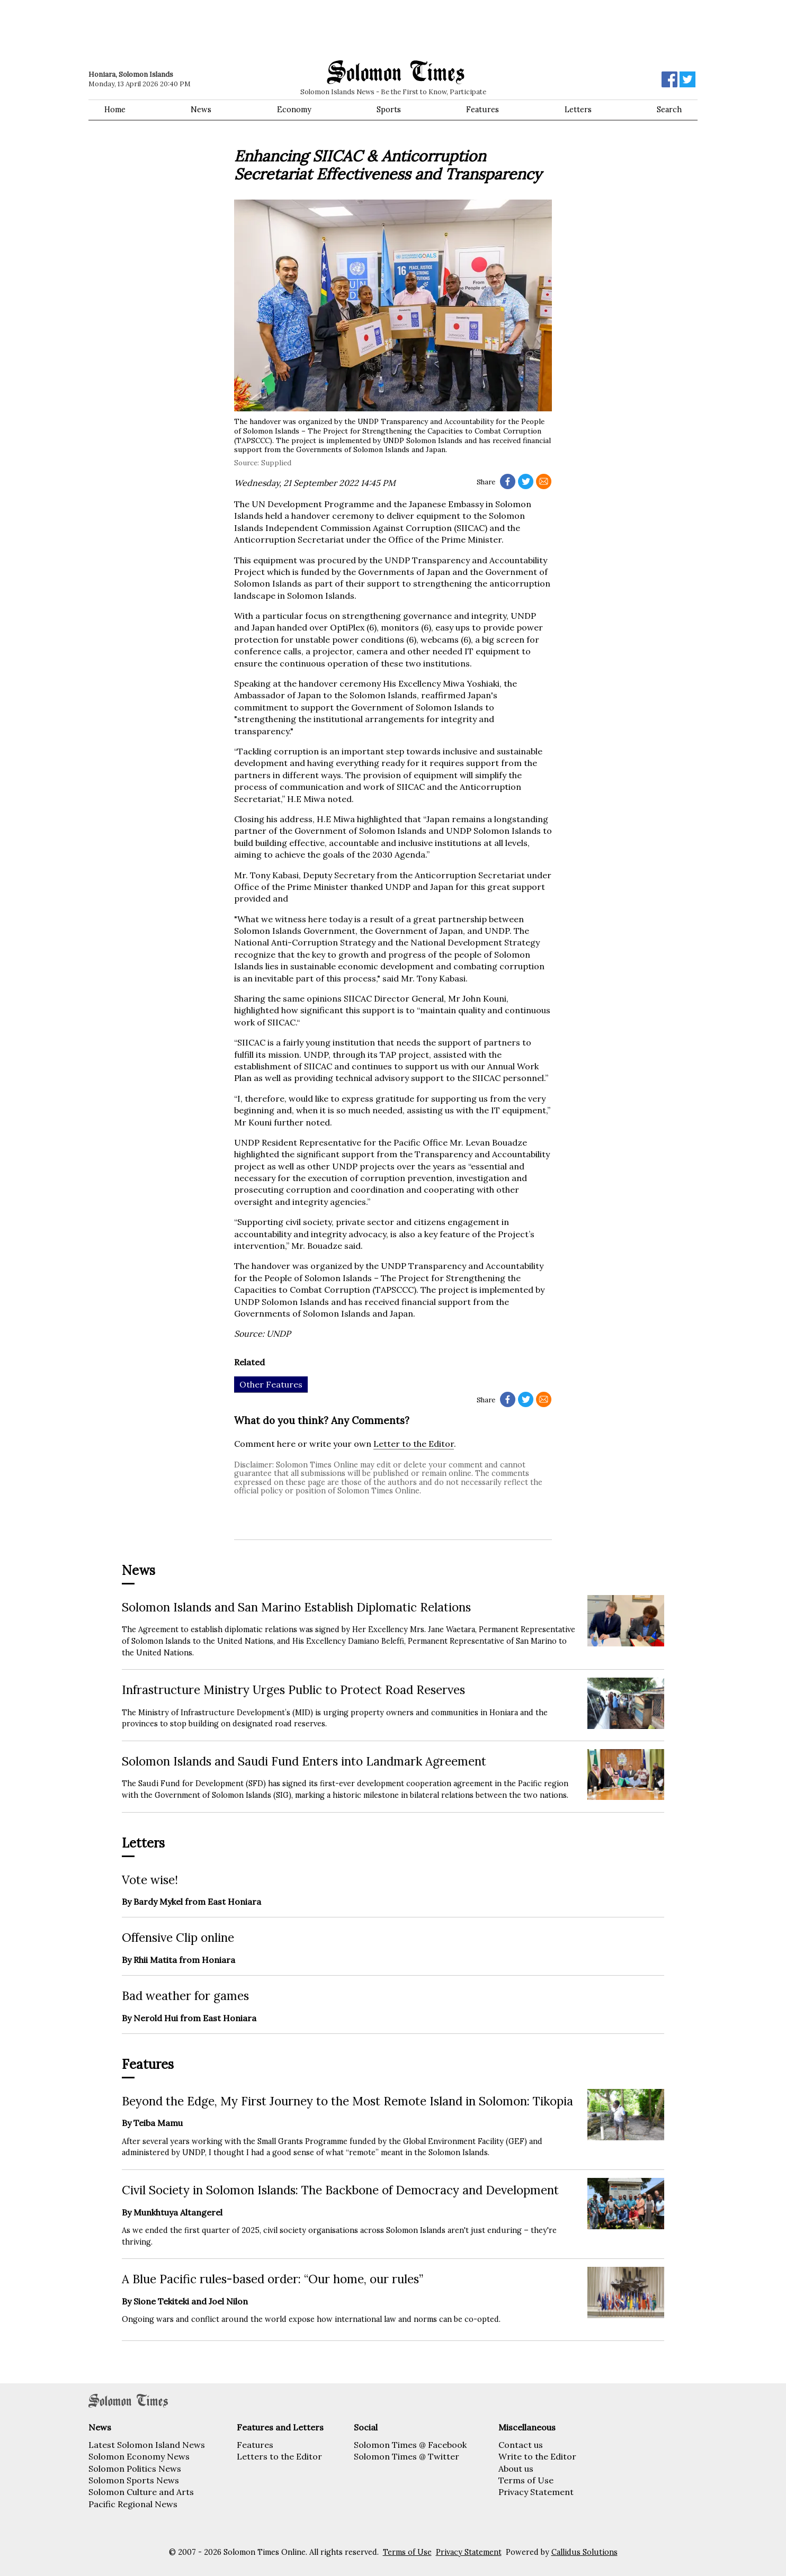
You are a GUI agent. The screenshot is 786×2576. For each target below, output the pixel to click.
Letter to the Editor (413, 1443)
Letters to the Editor (279, 2456)
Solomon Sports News (133, 2480)
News (201, 109)
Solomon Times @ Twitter (406, 2456)
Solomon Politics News (134, 2468)
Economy (294, 109)
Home (115, 109)
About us (515, 2468)
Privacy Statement (536, 2492)
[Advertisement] (239, 29)
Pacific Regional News (132, 2504)
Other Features (270, 1384)
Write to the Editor (537, 2456)
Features (482, 109)
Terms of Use (525, 2480)
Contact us (520, 2444)
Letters (578, 109)
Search (669, 109)
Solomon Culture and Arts (141, 2492)
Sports (389, 109)
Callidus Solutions (584, 2552)
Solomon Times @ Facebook (410, 2444)
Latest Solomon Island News (146, 2444)
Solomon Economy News (139, 2456)
